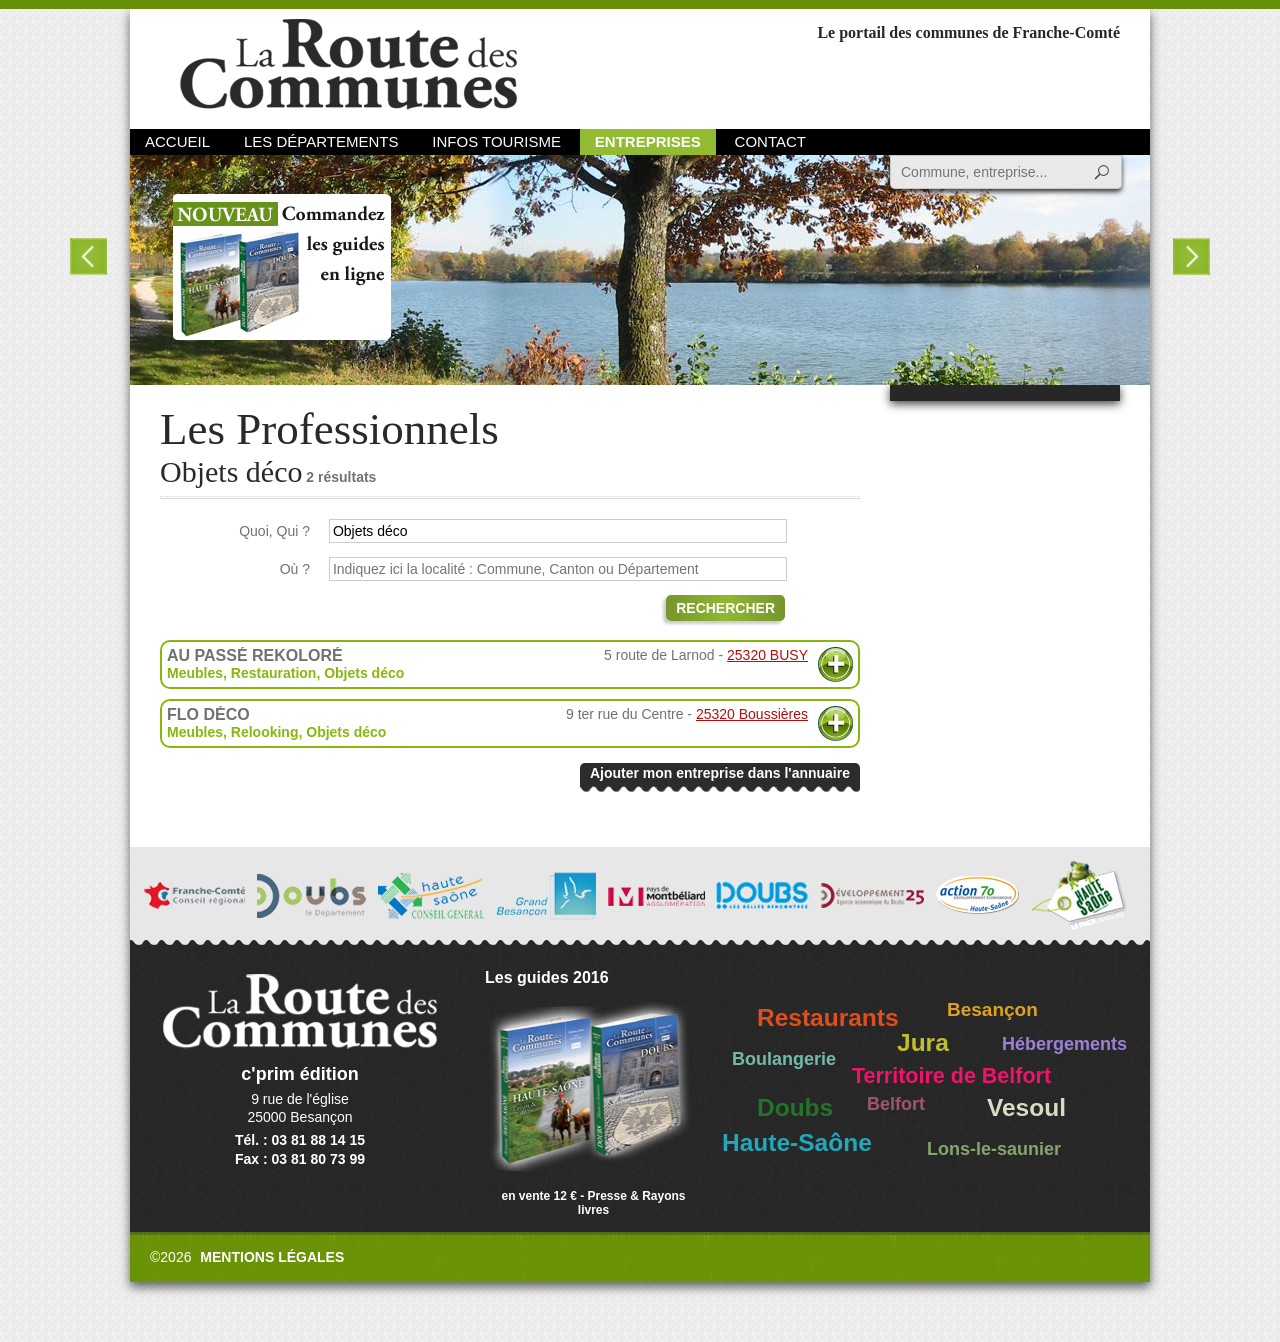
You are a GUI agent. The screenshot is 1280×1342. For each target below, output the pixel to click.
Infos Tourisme (496, 141)
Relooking (265, 732)
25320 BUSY (767, 655)
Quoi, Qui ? (274, 531)
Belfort (896, 1104)
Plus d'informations (835, 664)
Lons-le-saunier (994, 1149)
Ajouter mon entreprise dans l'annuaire (720, 773)
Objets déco (364, 673)
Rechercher (725, 608)
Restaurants (828, 1017)
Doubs (795, 1107)
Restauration (274, 673)
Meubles (195, 673)
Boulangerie (784, 1059)
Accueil (177, 141)
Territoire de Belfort (951, 1076)
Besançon (992, 1009)
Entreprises (648, 141)
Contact (770, 141)
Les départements (321, 141)
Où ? (295, 569)
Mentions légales (272, 1257)
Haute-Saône (797, 1142)
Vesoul (1026, 1107)
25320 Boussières (752, 714)
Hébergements (1064, 1044)
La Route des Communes (348, 64)
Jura (923, 1042)
